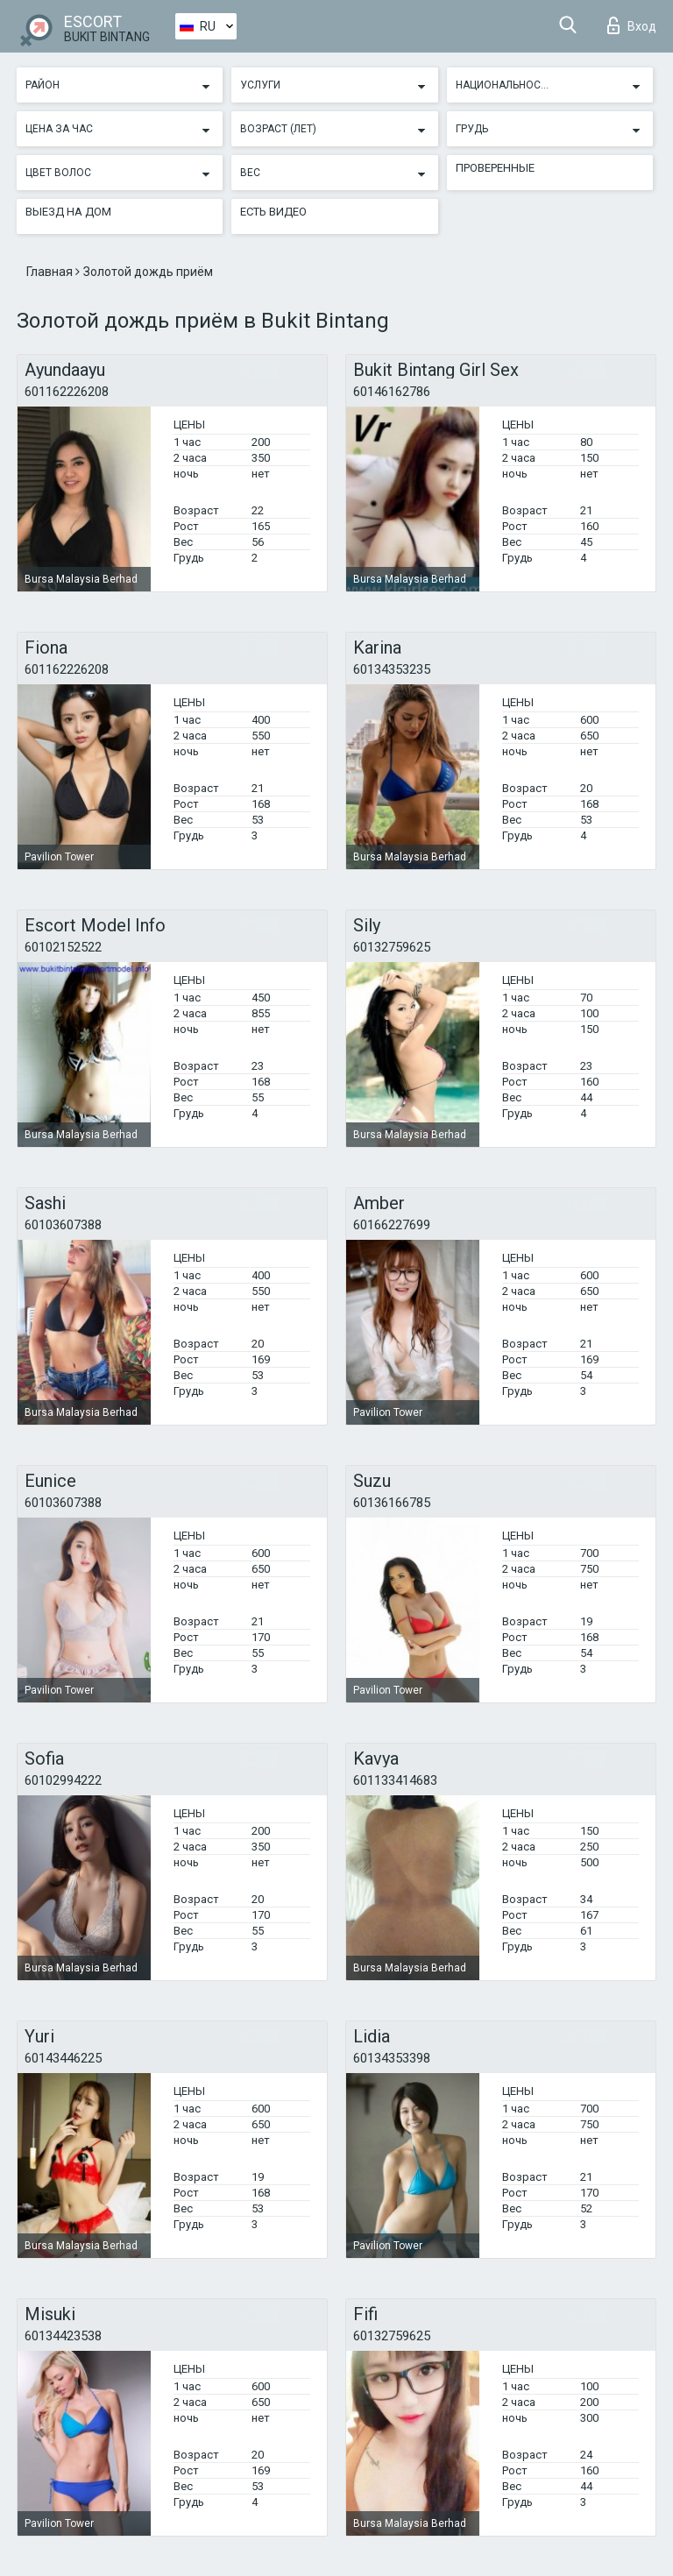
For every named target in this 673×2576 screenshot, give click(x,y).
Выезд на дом (68, 211)
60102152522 (63, 947)
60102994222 (63, 1780)
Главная (50, 272)
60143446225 (63, 2058)
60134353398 (391, 2058)
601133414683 (395, 1780)
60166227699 (391, 1225)
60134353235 (391, 669)
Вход (631, 25)
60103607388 (63, 1225)
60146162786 (391, 392)
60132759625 (391, 947)
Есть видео (273, 211)
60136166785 (391, 1503)
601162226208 (67, 392)
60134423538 (63, 2336)
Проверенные (495, 167)
